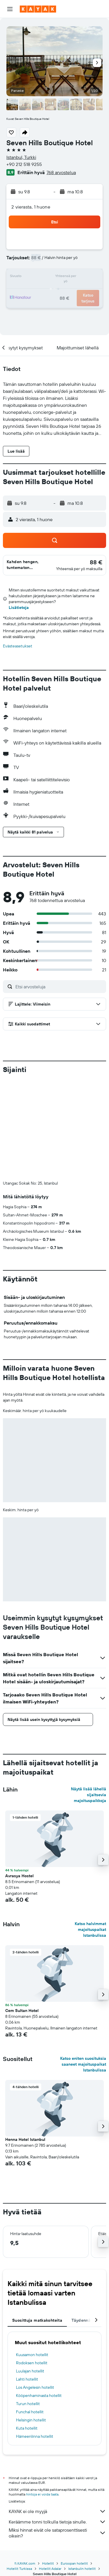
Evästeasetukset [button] (17, 646)
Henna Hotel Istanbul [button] (25, 2139)
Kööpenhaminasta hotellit (39, 2395)
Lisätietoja (19, 607)
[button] (9, 9)
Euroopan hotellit (74, 2552)
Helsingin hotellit (31, 2420)
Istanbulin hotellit (82, 2557)
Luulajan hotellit (30, 2371)
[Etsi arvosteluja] (59, 987)
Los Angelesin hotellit (35, 2387)
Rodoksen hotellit (31, 2362)
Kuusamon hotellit (32, 2354)
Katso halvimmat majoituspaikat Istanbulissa (90, 1929)
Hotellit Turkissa (19, 2557)
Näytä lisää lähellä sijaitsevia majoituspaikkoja (88, 1794)
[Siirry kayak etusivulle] (38, 9)
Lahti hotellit (27, 2379)
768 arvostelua (61, 172)
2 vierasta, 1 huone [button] (30, 207)
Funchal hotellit (30, 2411)
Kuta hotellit (26, 2428)
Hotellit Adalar (50, 2557)
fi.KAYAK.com (25, 2552)
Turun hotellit (28, 2403)
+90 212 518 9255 (24, 164)
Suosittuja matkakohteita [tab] (37, 2320)
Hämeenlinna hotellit (34, 2436)
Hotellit (48, 2552)
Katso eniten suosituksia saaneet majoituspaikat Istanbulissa (83, 2064)
